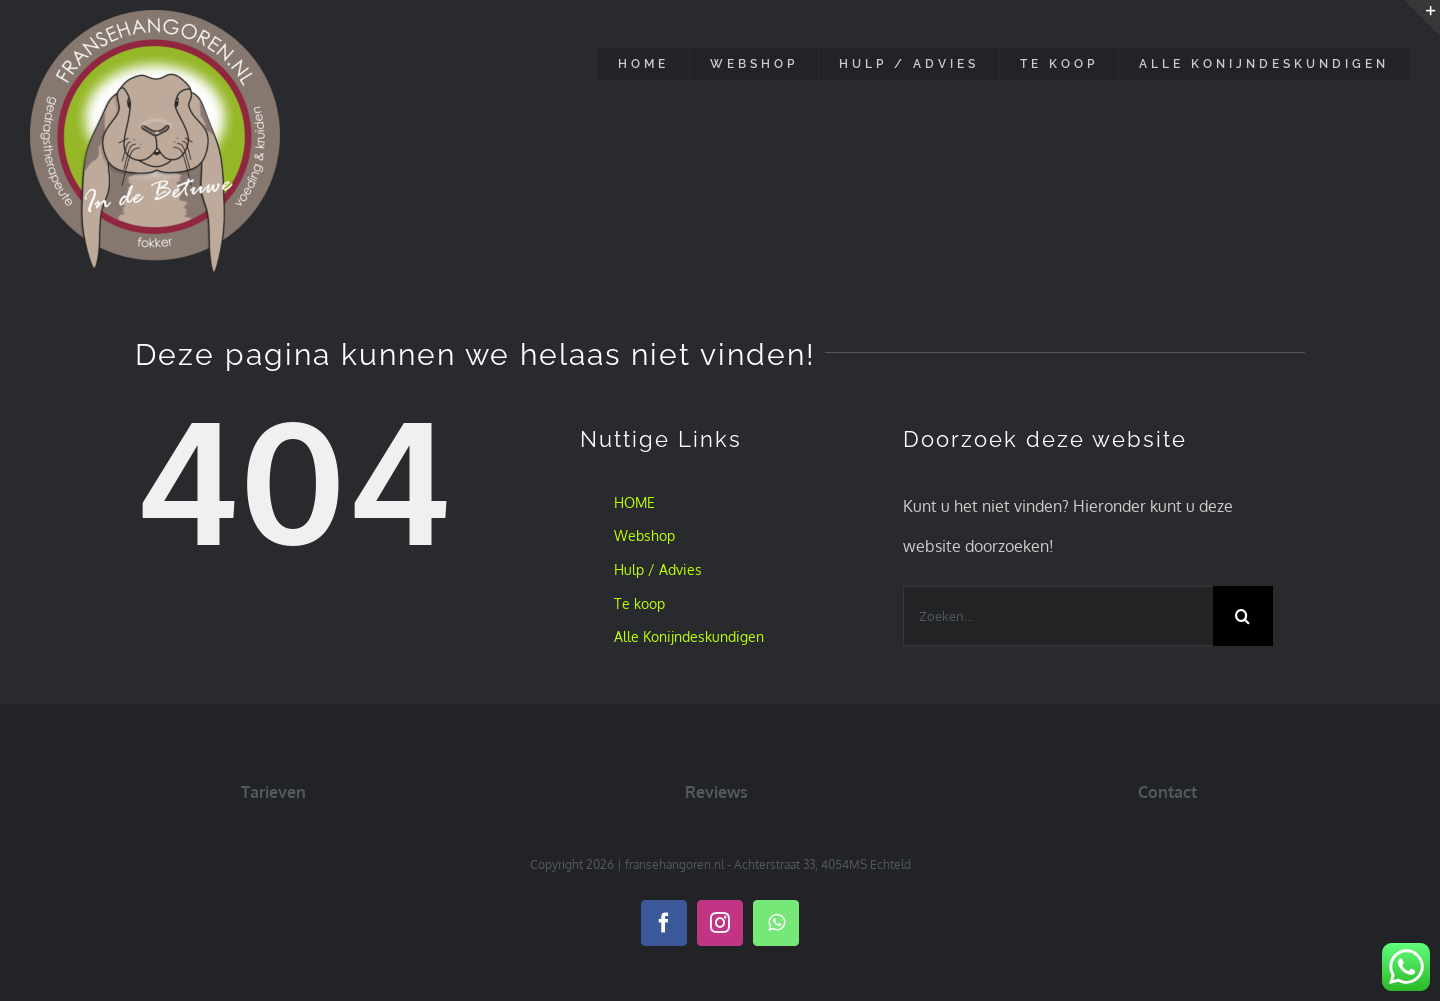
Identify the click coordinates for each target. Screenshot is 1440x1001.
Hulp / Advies (658, 569)
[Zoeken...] (1058, 616)
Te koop (639, 603)
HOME (634, 502)
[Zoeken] (1243, 616)
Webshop (644, 535)
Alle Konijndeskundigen (689, 636)
